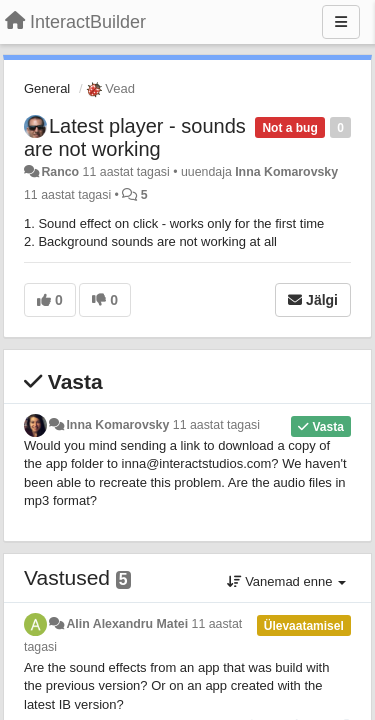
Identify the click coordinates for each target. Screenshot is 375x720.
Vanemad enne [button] (286, 581)
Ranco (60, 172)
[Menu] (341, 22)
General (47, 88)
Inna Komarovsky (286, 172)
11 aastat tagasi (216, 425)
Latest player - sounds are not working (135, 137)
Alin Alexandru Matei (127, 624)
